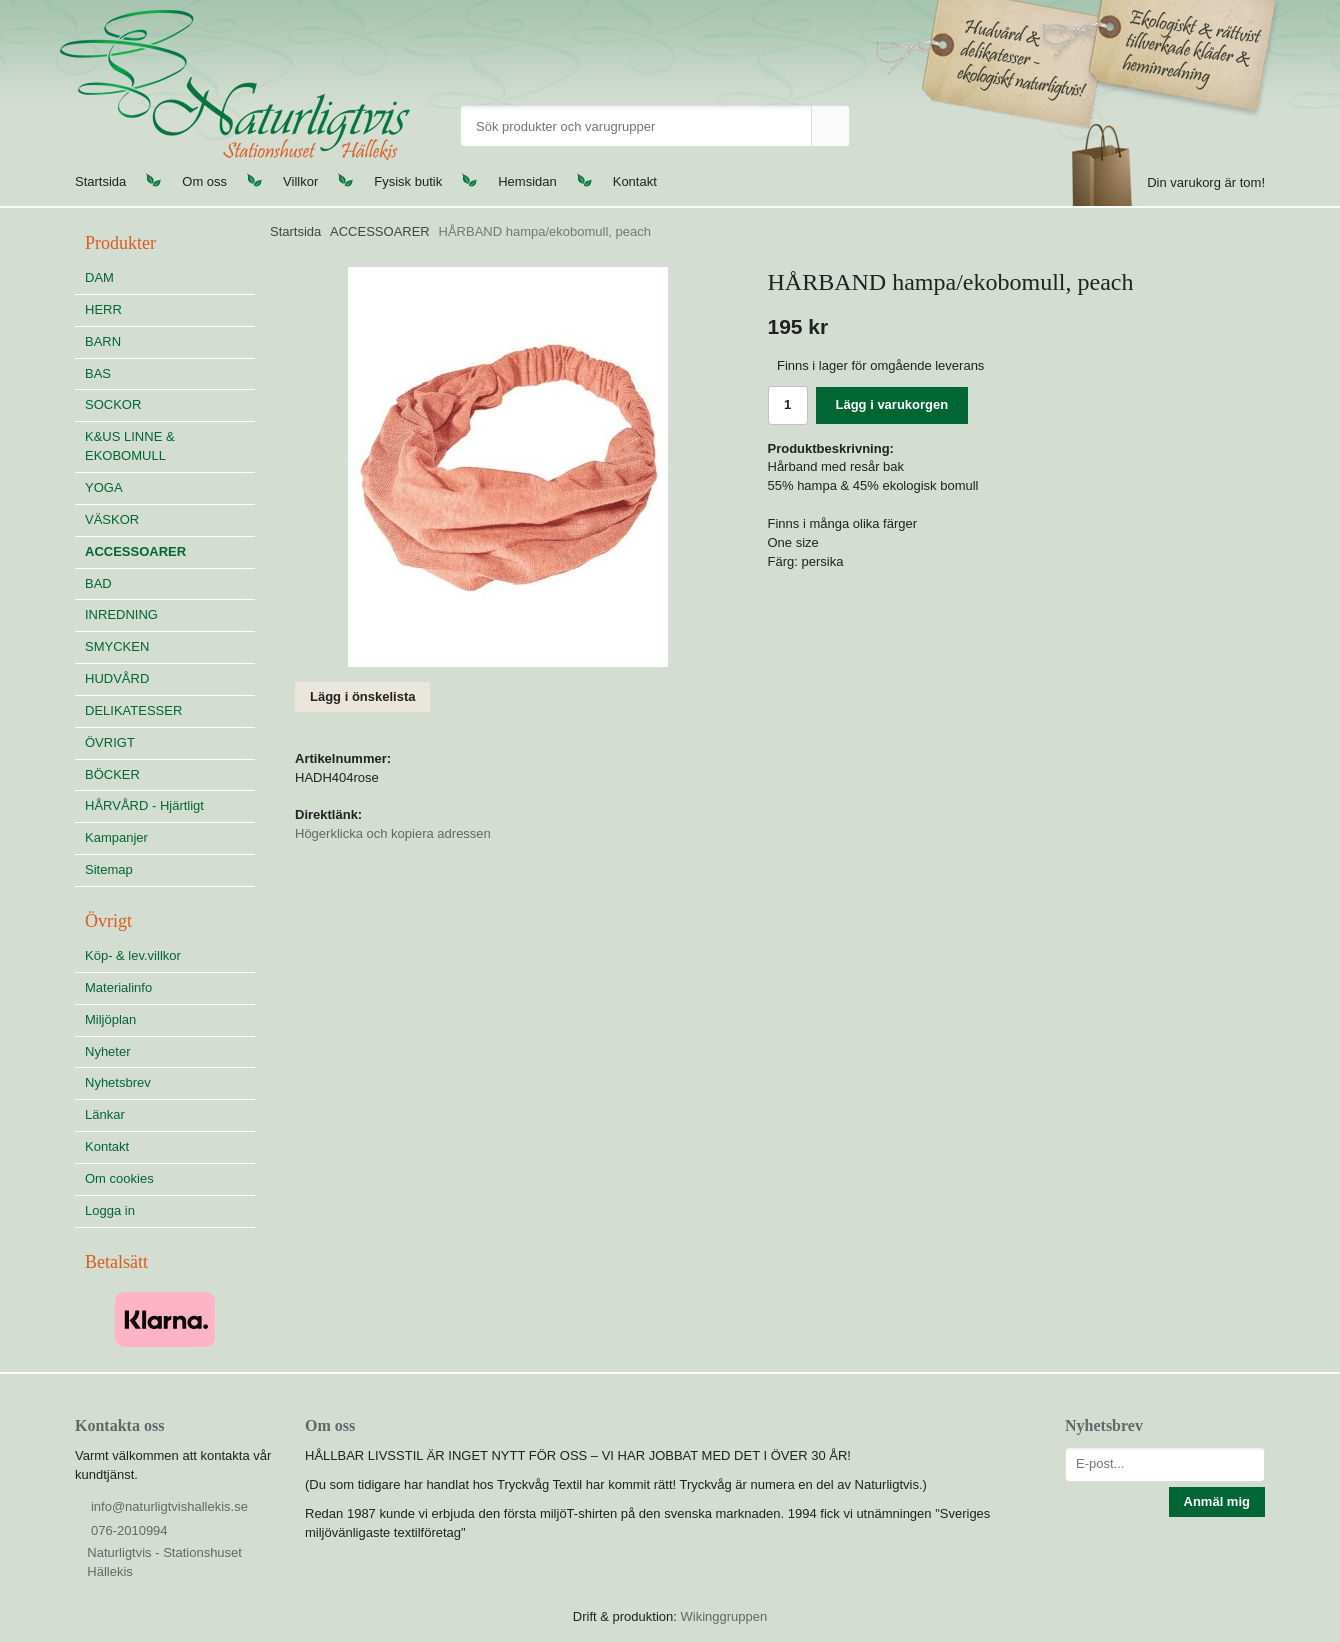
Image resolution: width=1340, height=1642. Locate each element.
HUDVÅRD (170, 678)
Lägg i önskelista (362, 696)
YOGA (104, 487)
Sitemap (109, 869)
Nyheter (108, 1051)
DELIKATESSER (170, 710)
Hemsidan (527, 181)
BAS (98, 373)
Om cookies (119, 1178)
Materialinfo (118, 987)
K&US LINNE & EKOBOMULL (130, 446)
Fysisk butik (408, 181)
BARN (103, 341)
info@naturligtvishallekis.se (169, 1506)
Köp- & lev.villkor (133, 955)
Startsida (100, 181)
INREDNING (170, 614)
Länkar (105, 1114)
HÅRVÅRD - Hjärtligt (144, 805)
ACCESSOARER (135, 551)
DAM (99, 277)
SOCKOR (113, 404)
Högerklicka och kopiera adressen (393, 833)
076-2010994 (129, 1530)
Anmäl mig (1217, 1501)
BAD (98, 583)
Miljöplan (110, 1019)
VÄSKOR (112, 519)
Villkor (300, 181)
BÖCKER (112, 774)
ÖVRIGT (110, 742)
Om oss (204, 181)
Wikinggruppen (723, 1616)
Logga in (110, 1210)
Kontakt (635, 181)
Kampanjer (116, 837)
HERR (103, 309)
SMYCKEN (170, 646)
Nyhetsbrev (118, 1082)
